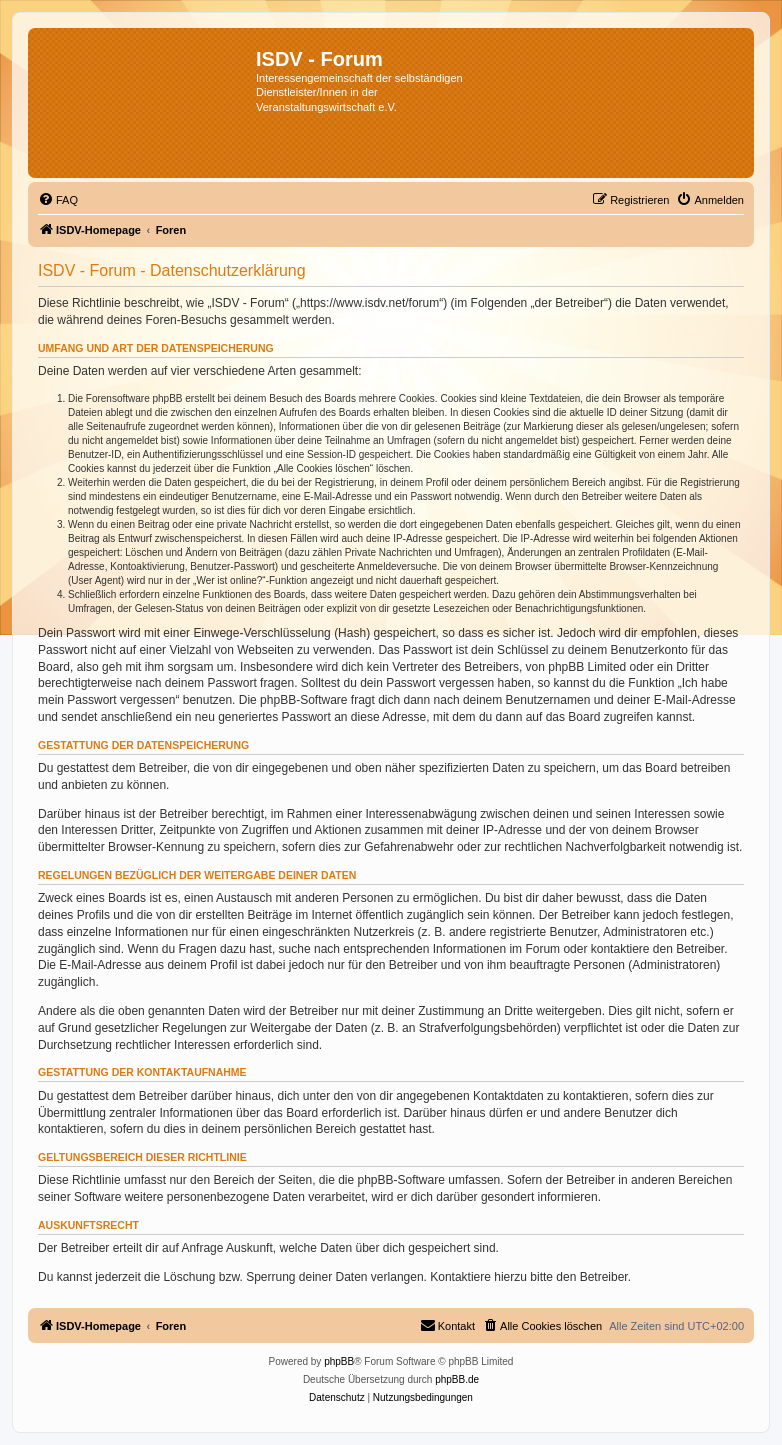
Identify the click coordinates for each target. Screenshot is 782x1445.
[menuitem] (58, 200)
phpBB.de (457, 1379)
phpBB (339, 1361)
